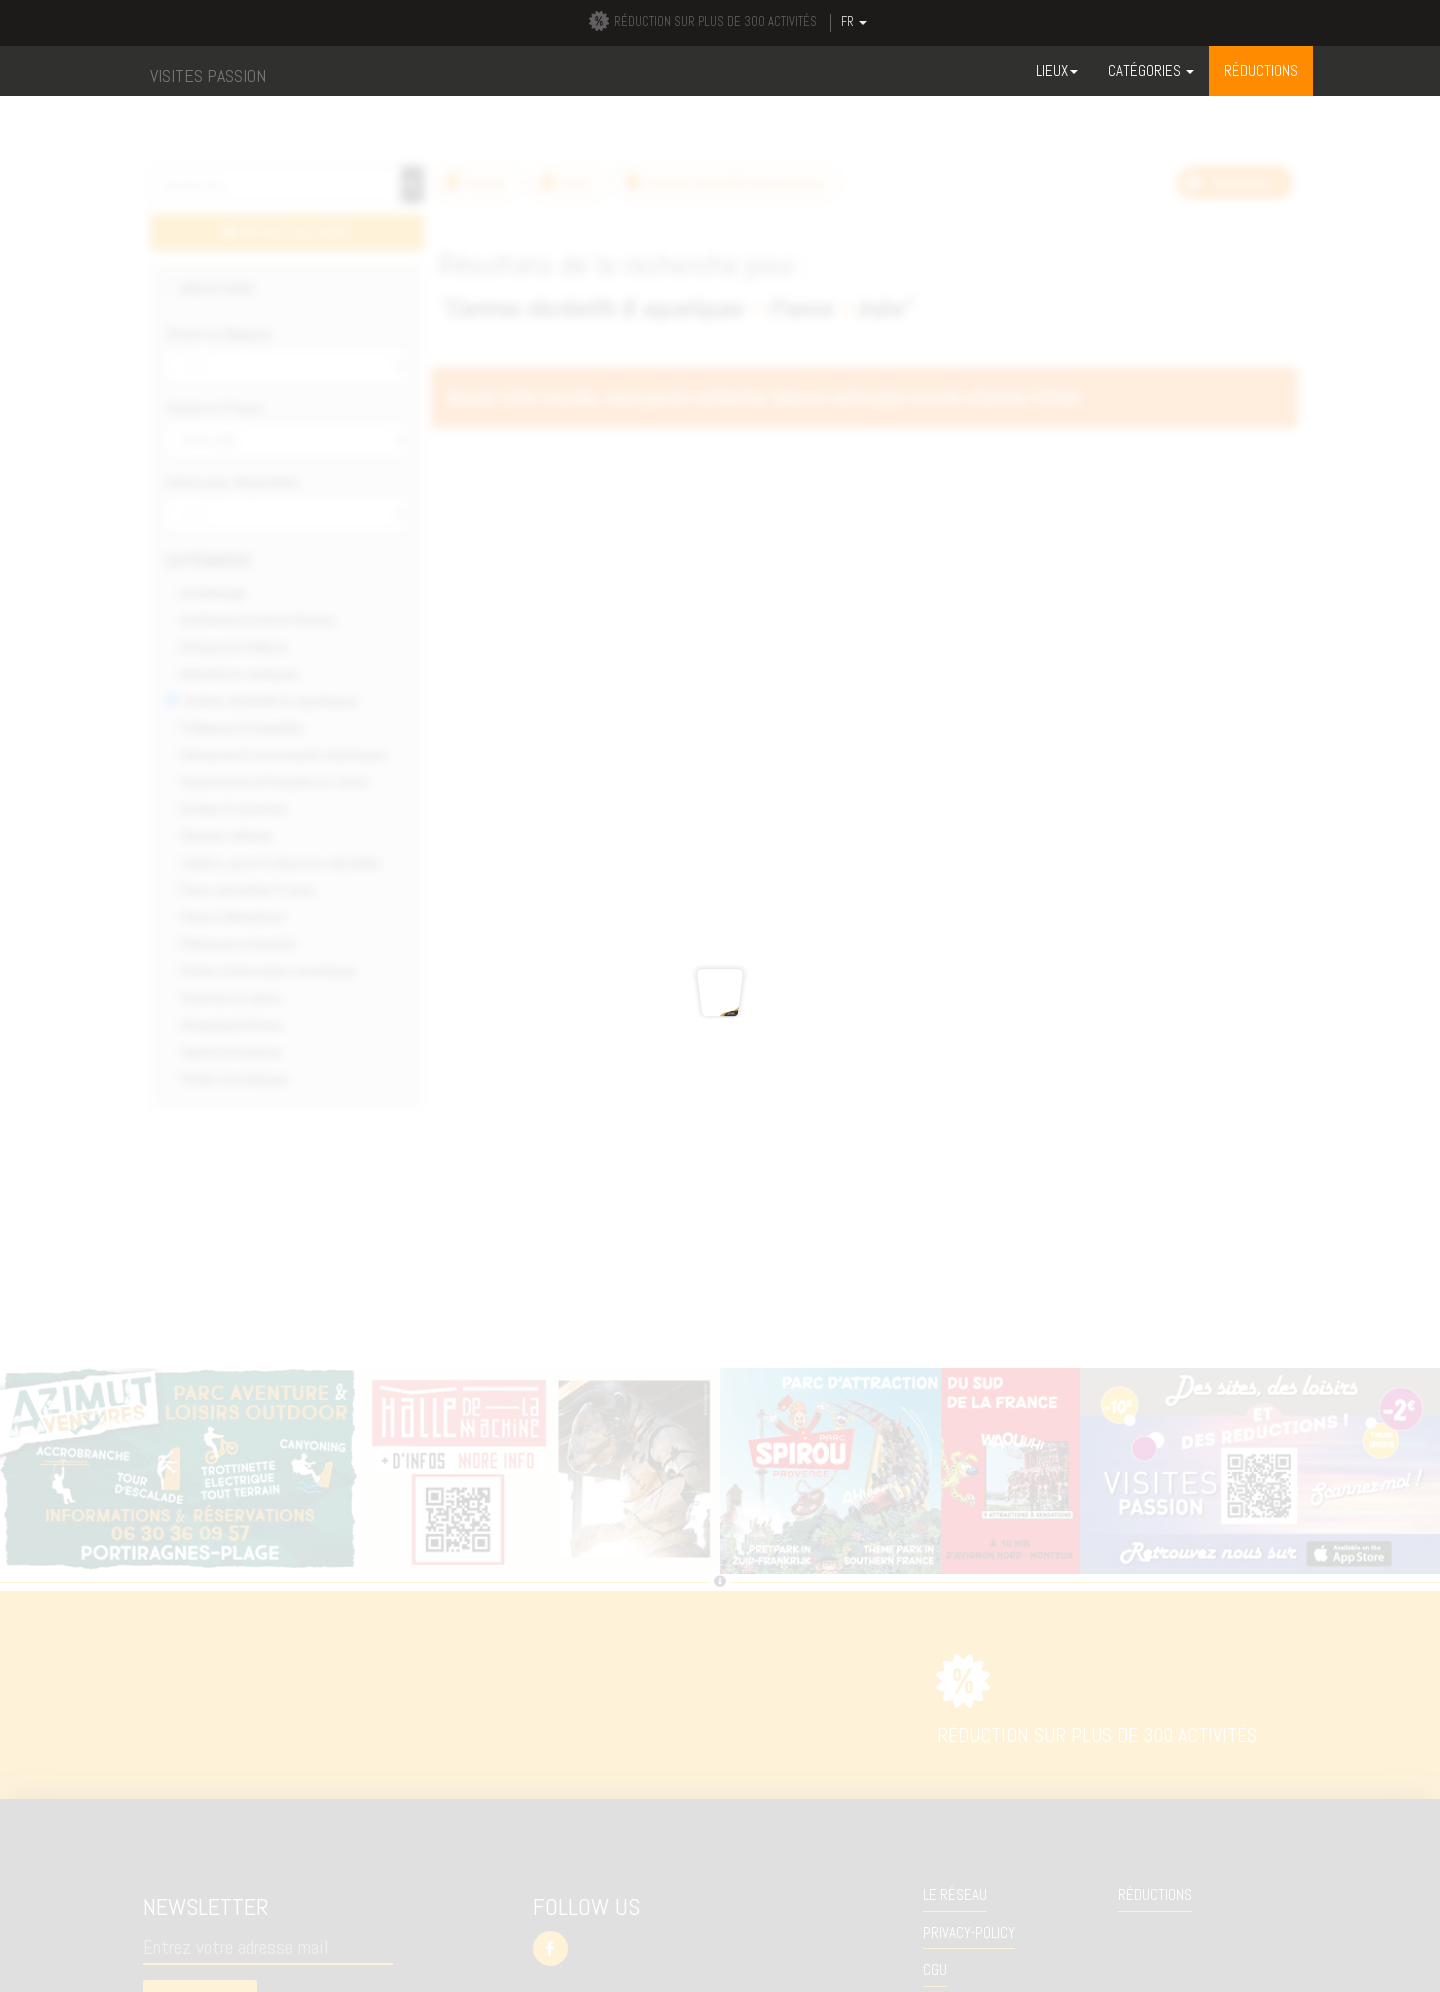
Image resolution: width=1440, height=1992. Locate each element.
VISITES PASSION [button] (208, 75)
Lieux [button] (1057, 70)
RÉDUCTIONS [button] (1261, 70)
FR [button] (854, 22)
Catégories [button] (1151, 70)
